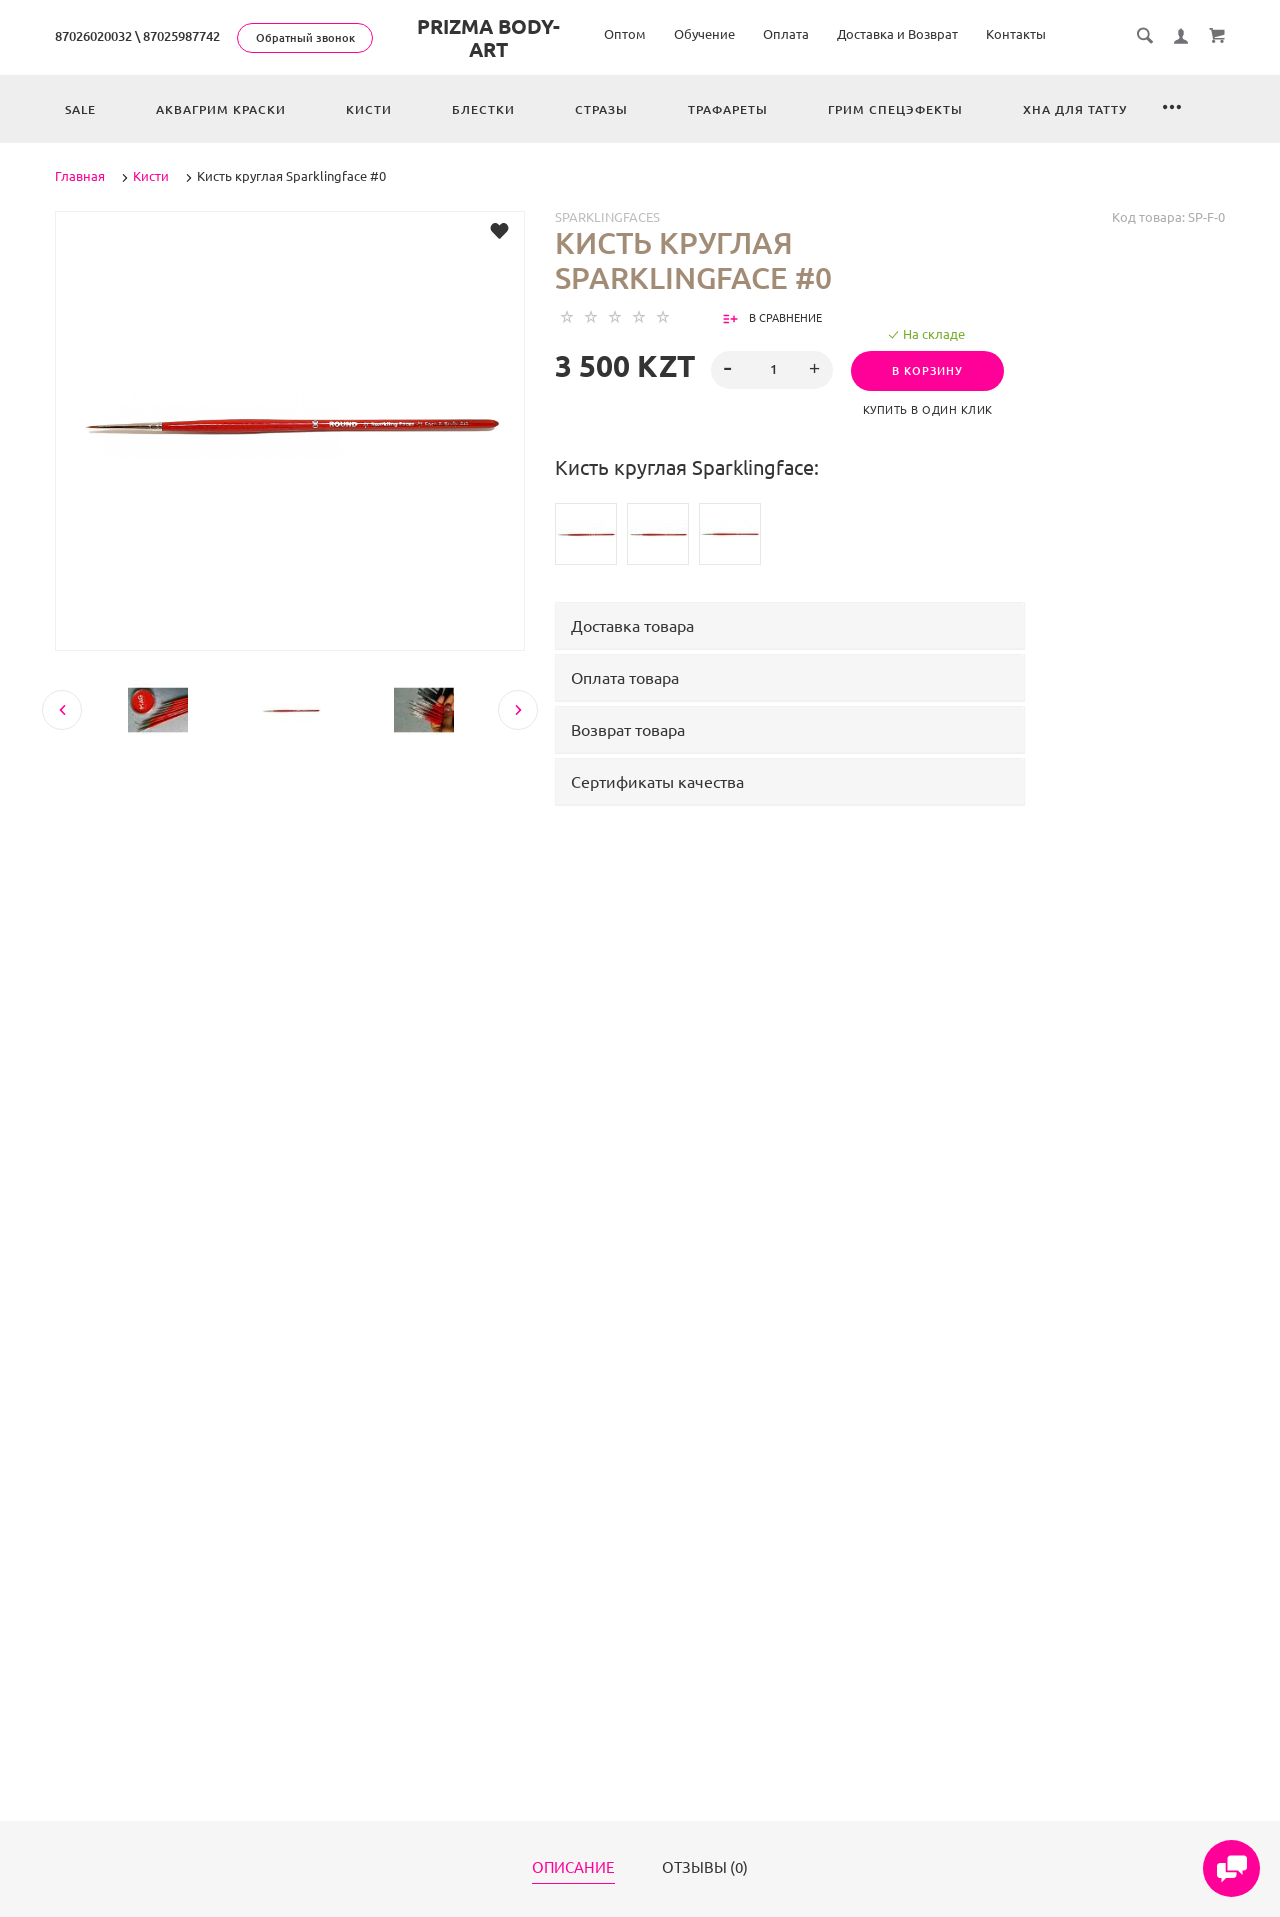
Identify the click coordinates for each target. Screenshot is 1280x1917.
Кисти (369, 109)
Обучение (704, 34)
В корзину (933, 371)
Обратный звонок (305, 38)
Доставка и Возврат (897, 34)
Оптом (625, 34)
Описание (573, 1868)
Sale (80, 109)
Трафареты (728, 109)
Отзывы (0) (705, 1868)
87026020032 (93, 36)
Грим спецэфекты (895, 109)
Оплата (786, 34)
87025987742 (181, 36)
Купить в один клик (934, 410)
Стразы (601, 109)
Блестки (483, 109)
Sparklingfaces (607, 217)
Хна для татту (1075, 109)
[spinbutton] (772, 370)
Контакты (1016, 34)
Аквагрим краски (221, 109)
